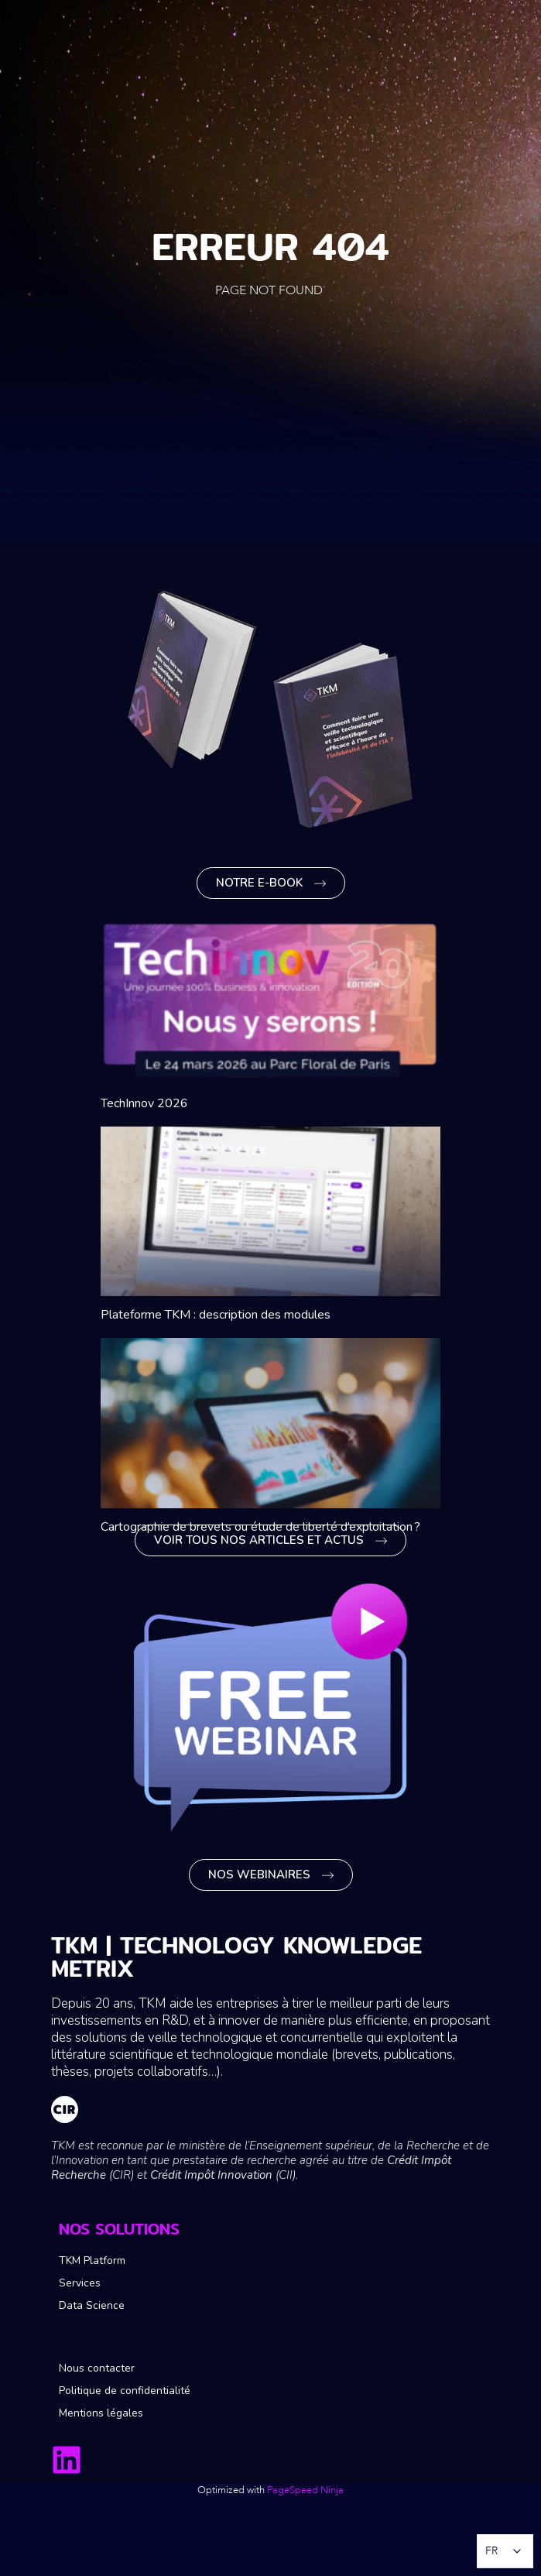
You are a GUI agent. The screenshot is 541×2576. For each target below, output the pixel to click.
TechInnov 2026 (144, 1103)
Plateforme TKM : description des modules (215, 1314)
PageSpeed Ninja (305, 2490)
